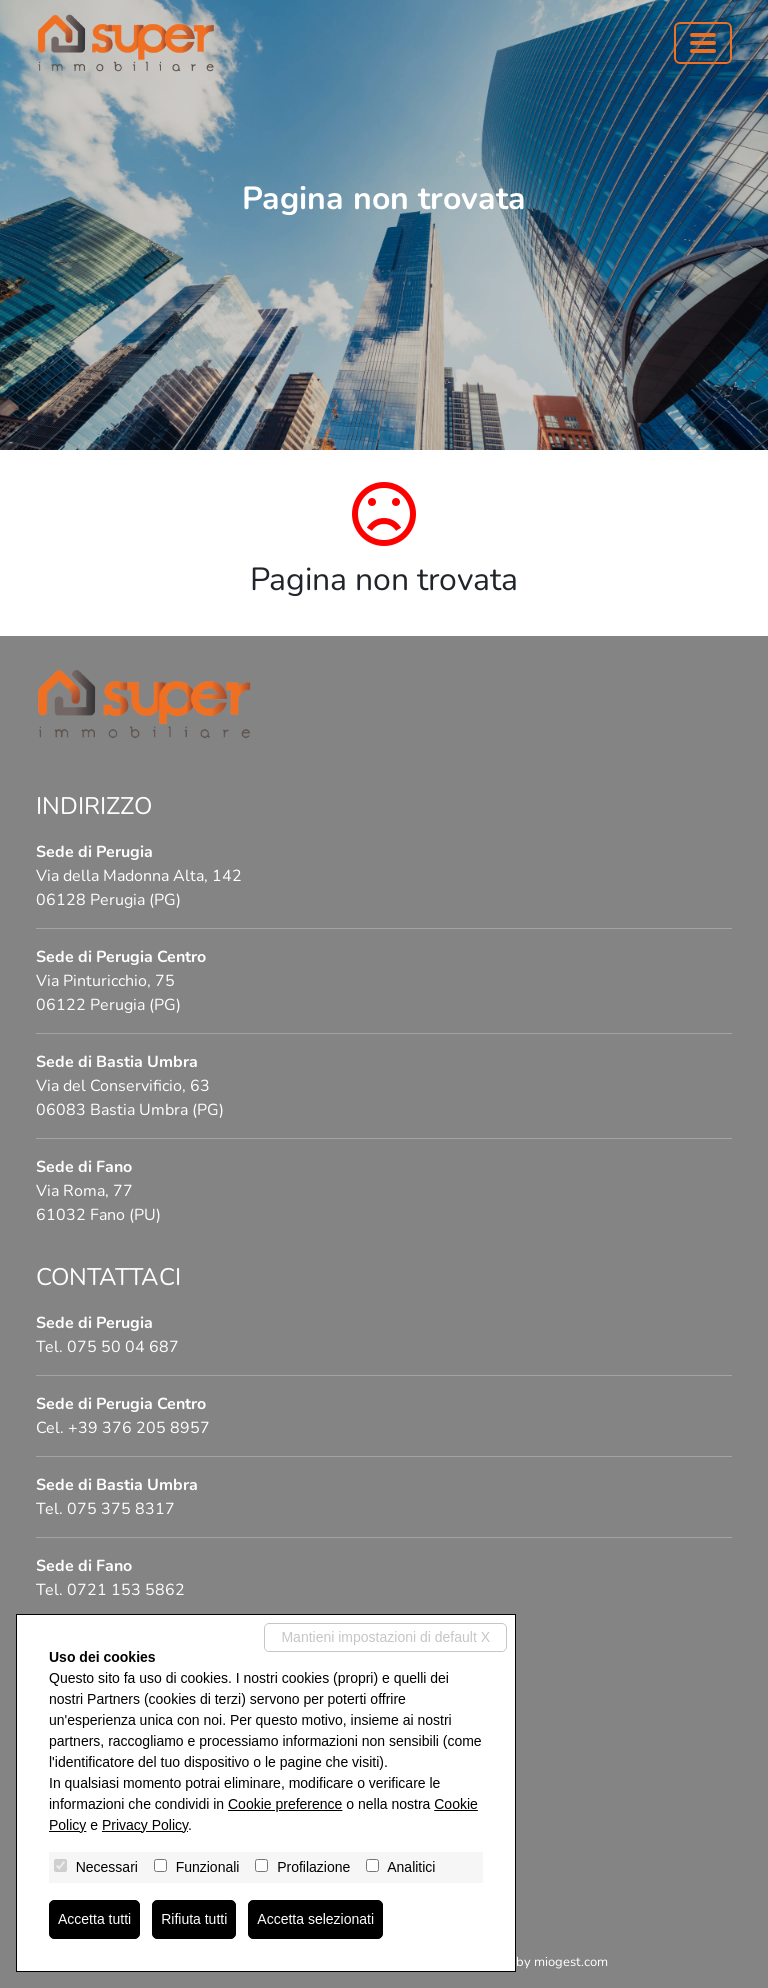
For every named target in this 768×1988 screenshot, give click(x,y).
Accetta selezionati (315, 1919)
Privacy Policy (145, 1825)
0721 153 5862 (126, 1590)
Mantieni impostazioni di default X (385, 1637)
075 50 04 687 (123, 1347)
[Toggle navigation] (703, 43)
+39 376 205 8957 (139, 1428)
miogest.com (571, 1962)
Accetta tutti (94, 1919)
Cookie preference (285, 1804)
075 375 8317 (121, 1509)
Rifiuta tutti (194, 1919)
